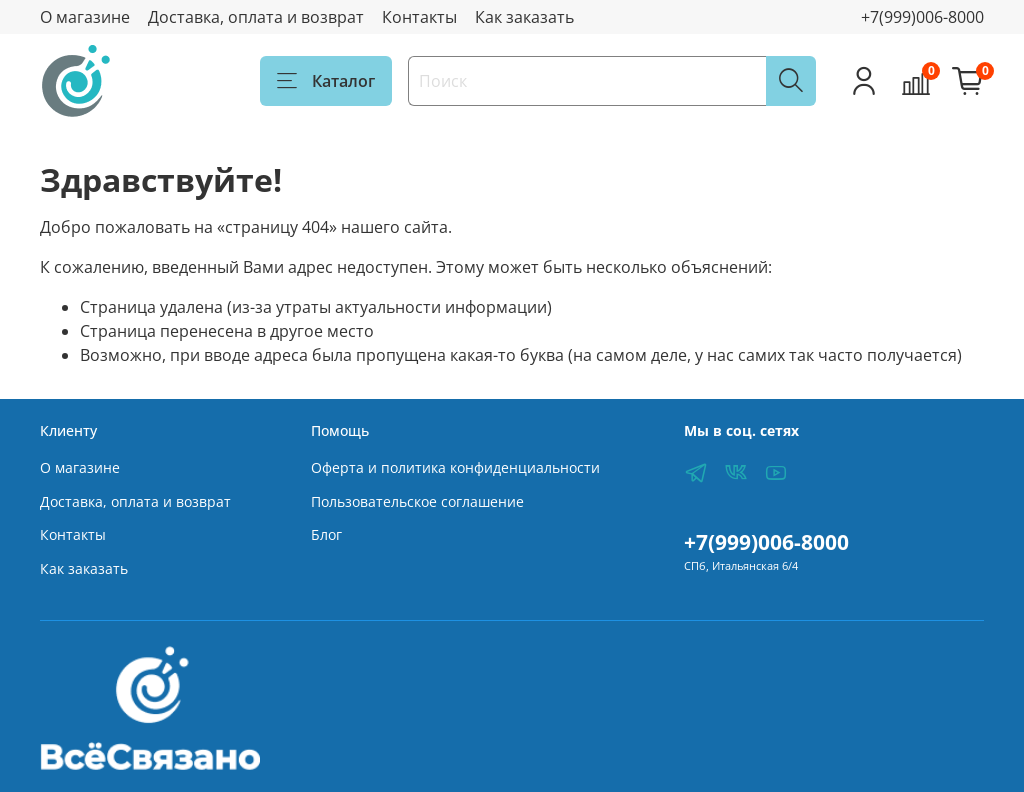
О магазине (85, 17)
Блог (326, 534)
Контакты (419, 17)
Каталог (326, 81)
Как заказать (524, 17)
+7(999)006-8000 (922, 17)
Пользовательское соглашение (417, 501)
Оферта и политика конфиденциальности (455, 467)
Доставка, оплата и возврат (256, 17)
